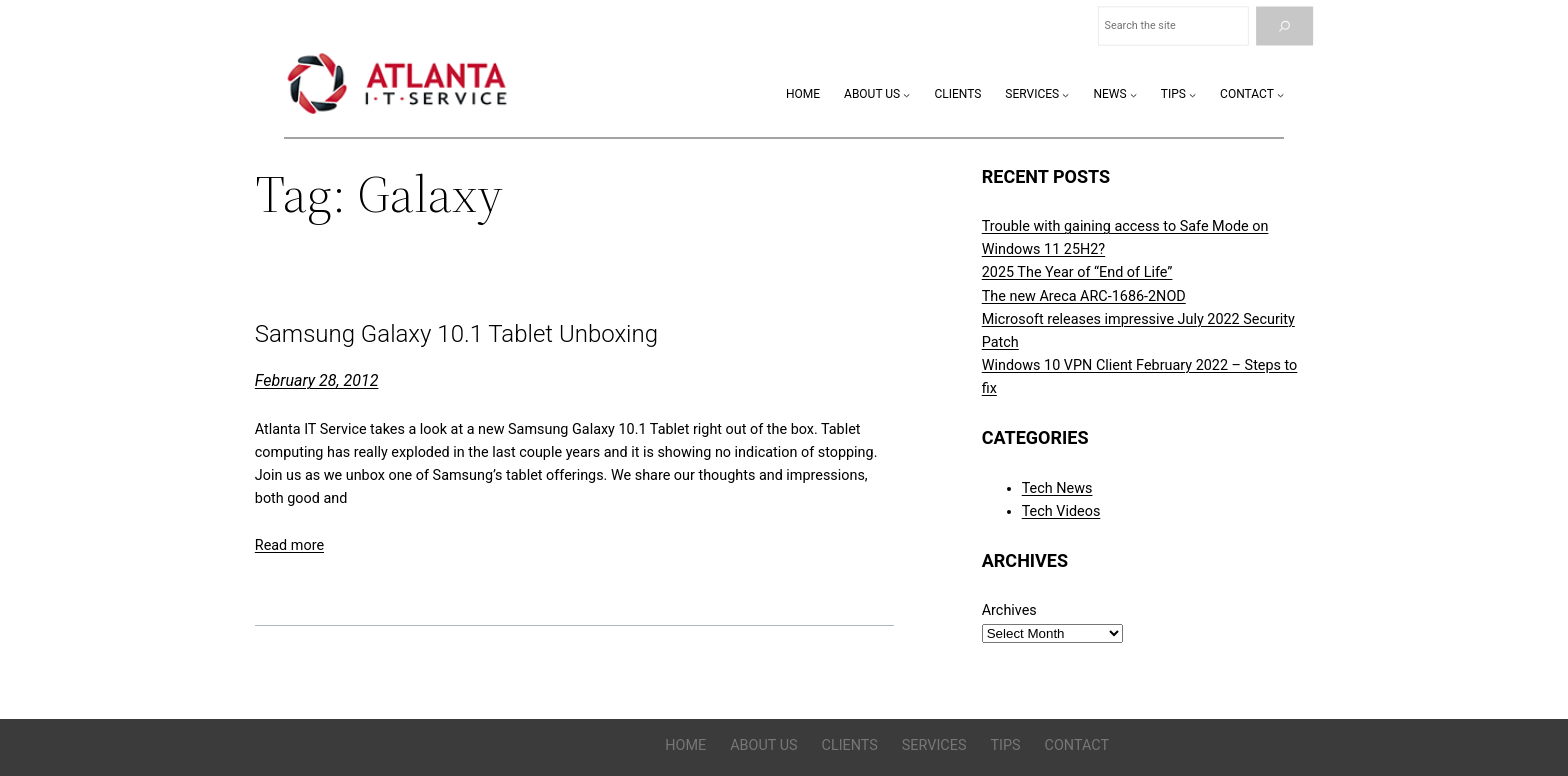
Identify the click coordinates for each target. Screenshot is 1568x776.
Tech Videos (1061, 511)
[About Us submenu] (906, 94)
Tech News (1057, 488)
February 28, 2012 (317, 380)
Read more (289, 545)
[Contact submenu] (1280, 94)
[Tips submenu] (1192, 94)
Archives (1009, 610)
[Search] (1284, 26)
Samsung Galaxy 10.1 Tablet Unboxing (456, 334)
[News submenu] (1133, 94)
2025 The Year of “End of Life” (1077, 272)
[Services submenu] (1065, 94)
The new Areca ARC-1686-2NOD (1084, 296)
